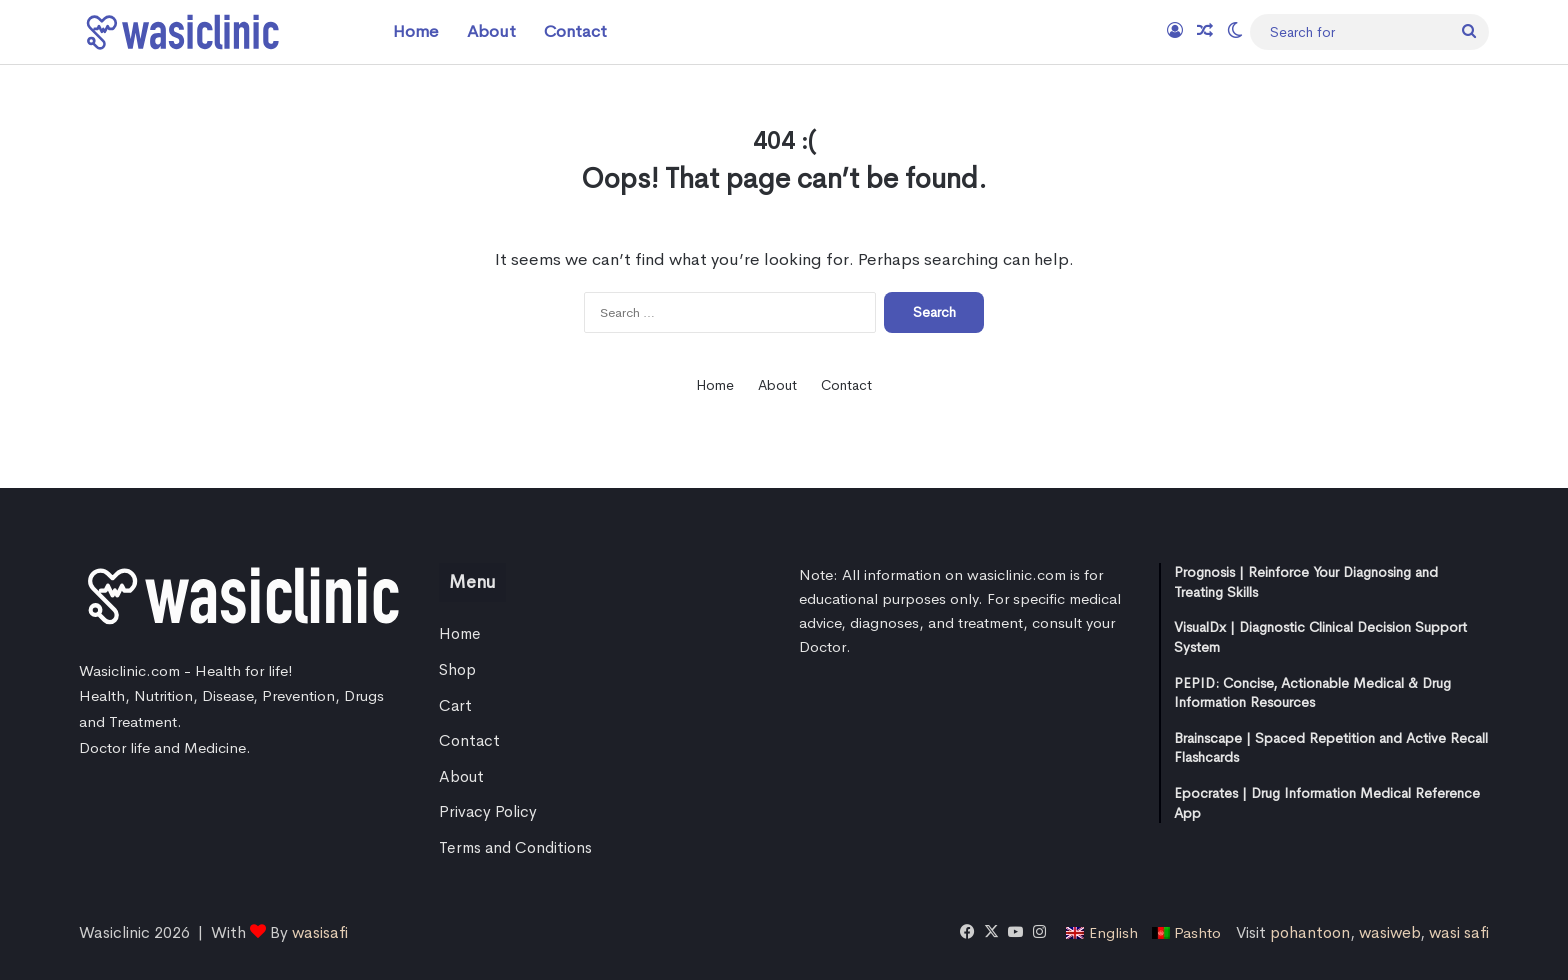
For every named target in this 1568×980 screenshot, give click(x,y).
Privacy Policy (488, 812)
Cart (455, 706)
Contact (575, 31)
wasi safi (1459, 932)
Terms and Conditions (515, 848)
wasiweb (1389, 932)
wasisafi (320, 932)
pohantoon (1310, 932)
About (491, 31)
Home (416, 31)
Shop (457, 670)
